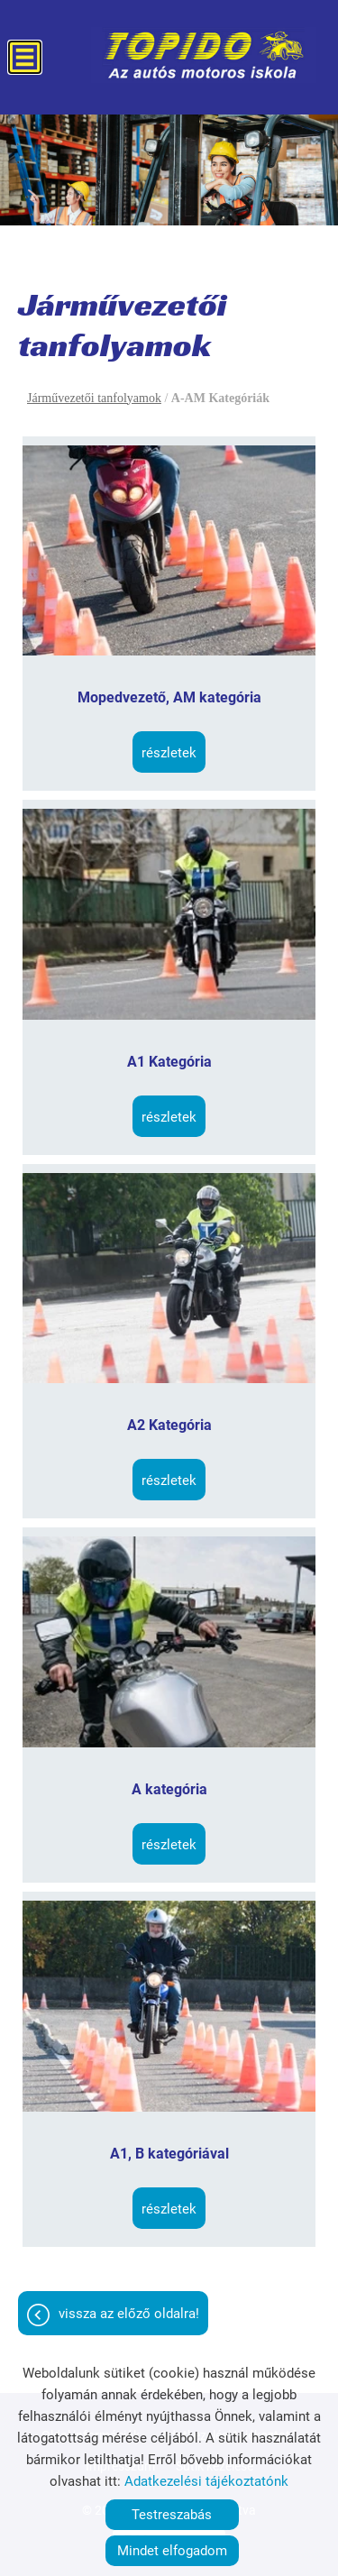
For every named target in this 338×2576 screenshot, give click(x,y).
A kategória (169, 1789)
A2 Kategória (169, 1425)
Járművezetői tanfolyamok (94, 398)
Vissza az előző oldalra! (129, 2314)
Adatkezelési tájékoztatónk (206, 2481)
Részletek (169, 753)
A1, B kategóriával (169, 2153)
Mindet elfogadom (172, 2551)
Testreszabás (172, 2515)
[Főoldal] (203, 55)
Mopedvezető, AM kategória (169, 697)
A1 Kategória (169, 1061)
